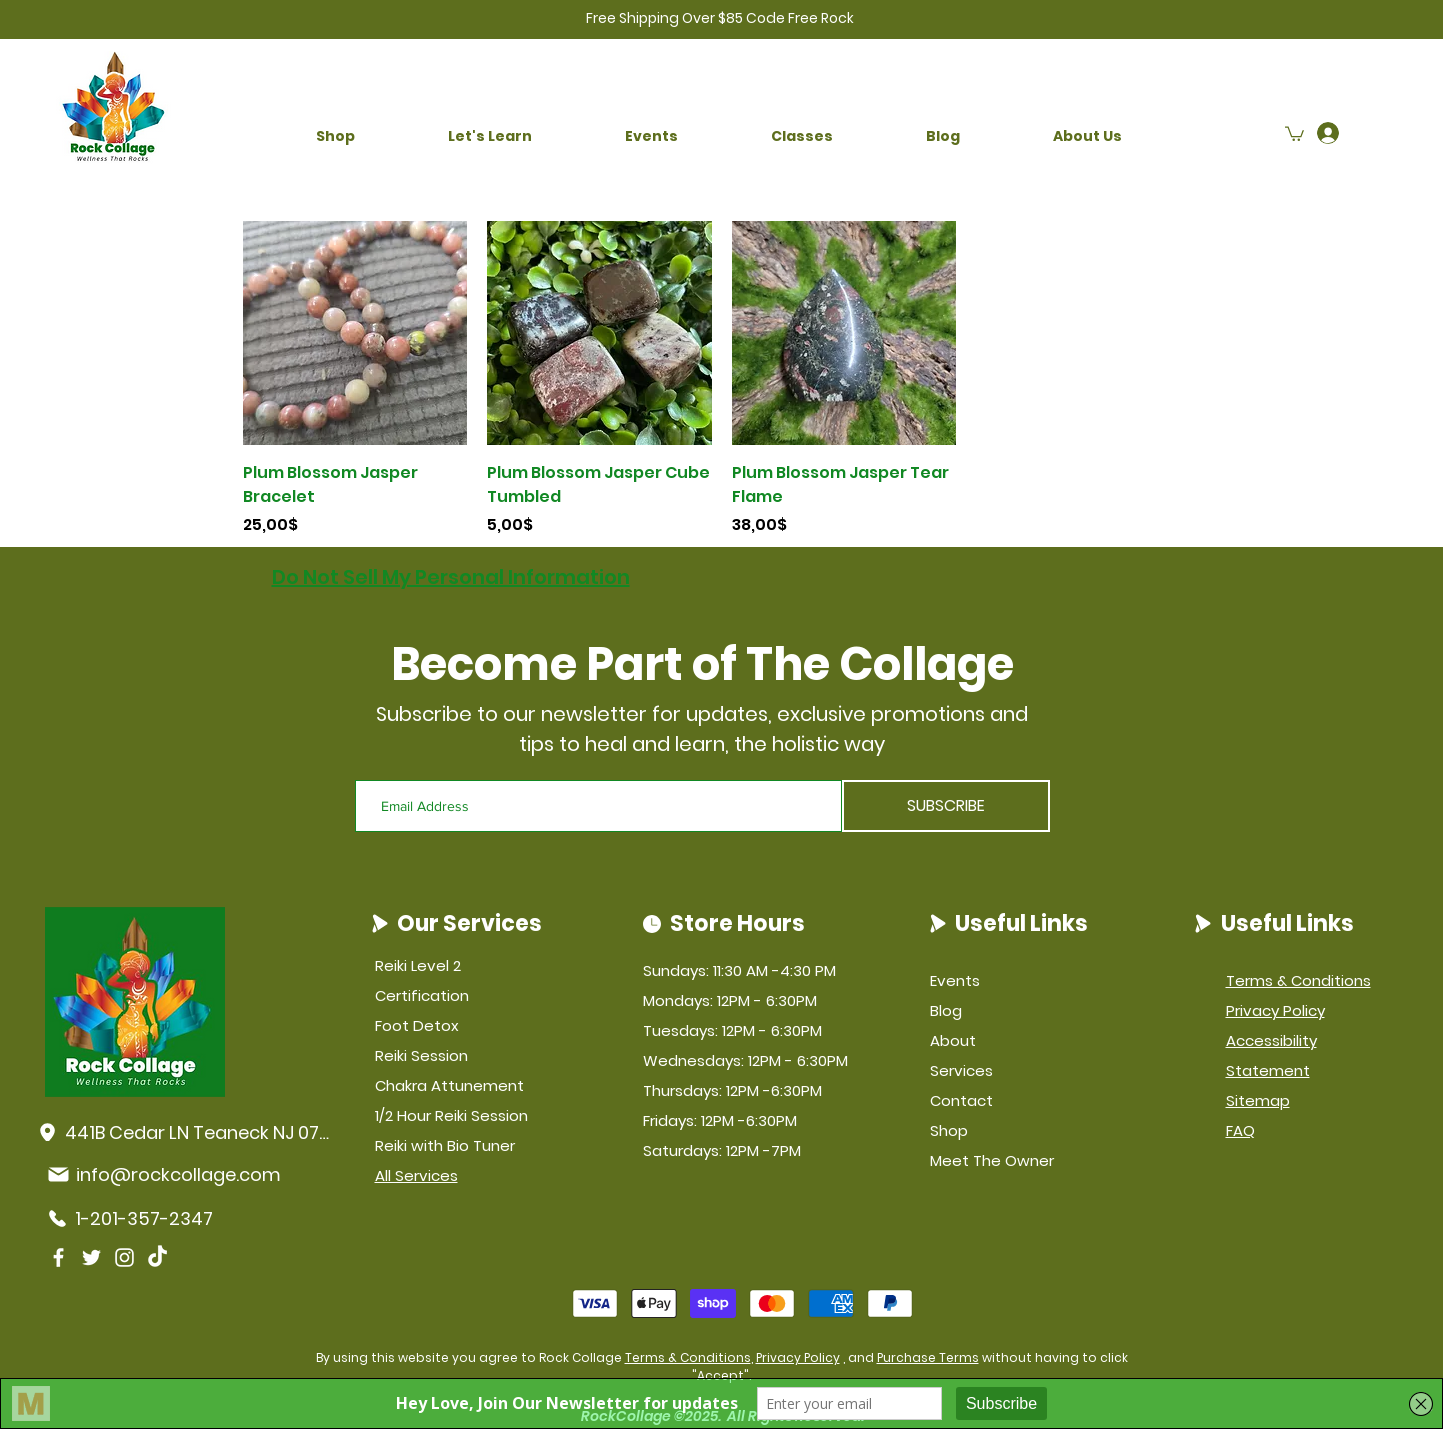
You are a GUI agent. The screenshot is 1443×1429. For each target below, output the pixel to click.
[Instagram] (124, 1257)
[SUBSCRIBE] (946, 806)
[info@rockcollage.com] (180, 1174)
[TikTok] (157, 1257)
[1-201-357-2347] (145, 1218)
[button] (336, 136)
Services (961, 1070)
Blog (946, 1010)
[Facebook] (58, 1257)
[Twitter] (91, 1257)
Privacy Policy (798, 1357)
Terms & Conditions (688, 1357)
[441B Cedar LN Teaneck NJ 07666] (186, 1132)
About (953, 1040)
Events (955, 980)
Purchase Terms (928, 1357)
